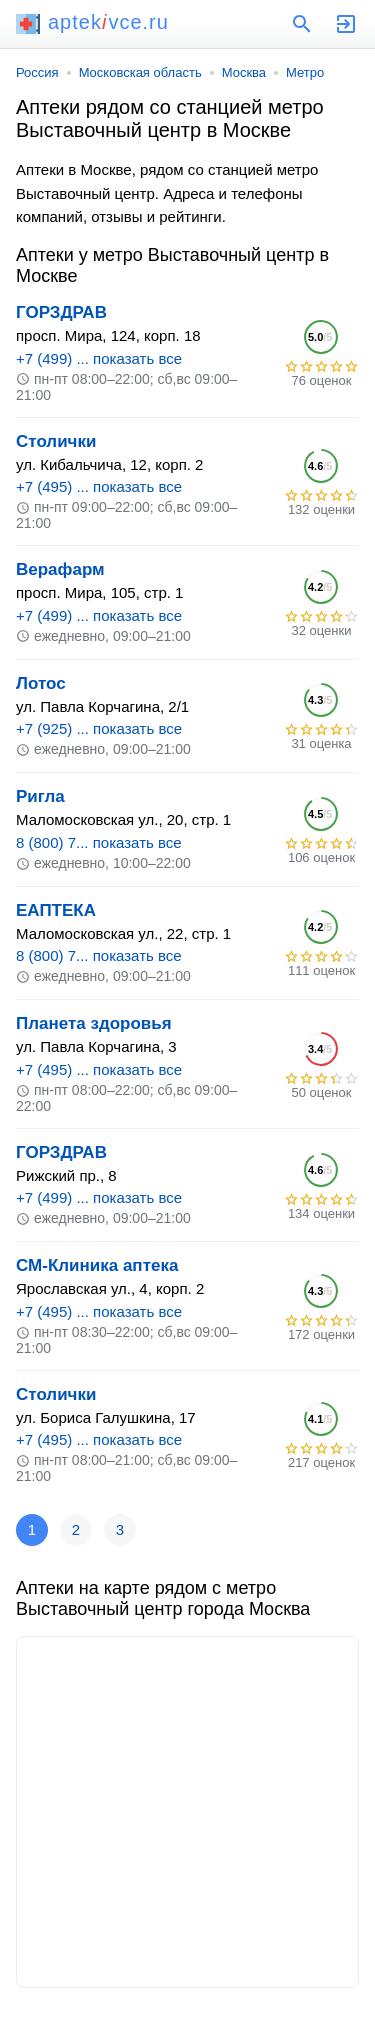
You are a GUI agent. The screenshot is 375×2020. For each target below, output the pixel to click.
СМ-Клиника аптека (97, 1265)
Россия (37, 72)
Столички (56, 441)
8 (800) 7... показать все (99, 842)
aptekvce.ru (92, 22)
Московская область (140, 72)
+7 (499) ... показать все (99, 358)
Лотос (41, 683)
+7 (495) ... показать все (99, 486)
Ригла (40, 796)
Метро (305, 72)
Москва (244, 72)
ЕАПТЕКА (56, 910)
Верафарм (60, 569)
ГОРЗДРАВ (61, 312)
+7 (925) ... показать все (99, 728)
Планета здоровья (94, 1023)
